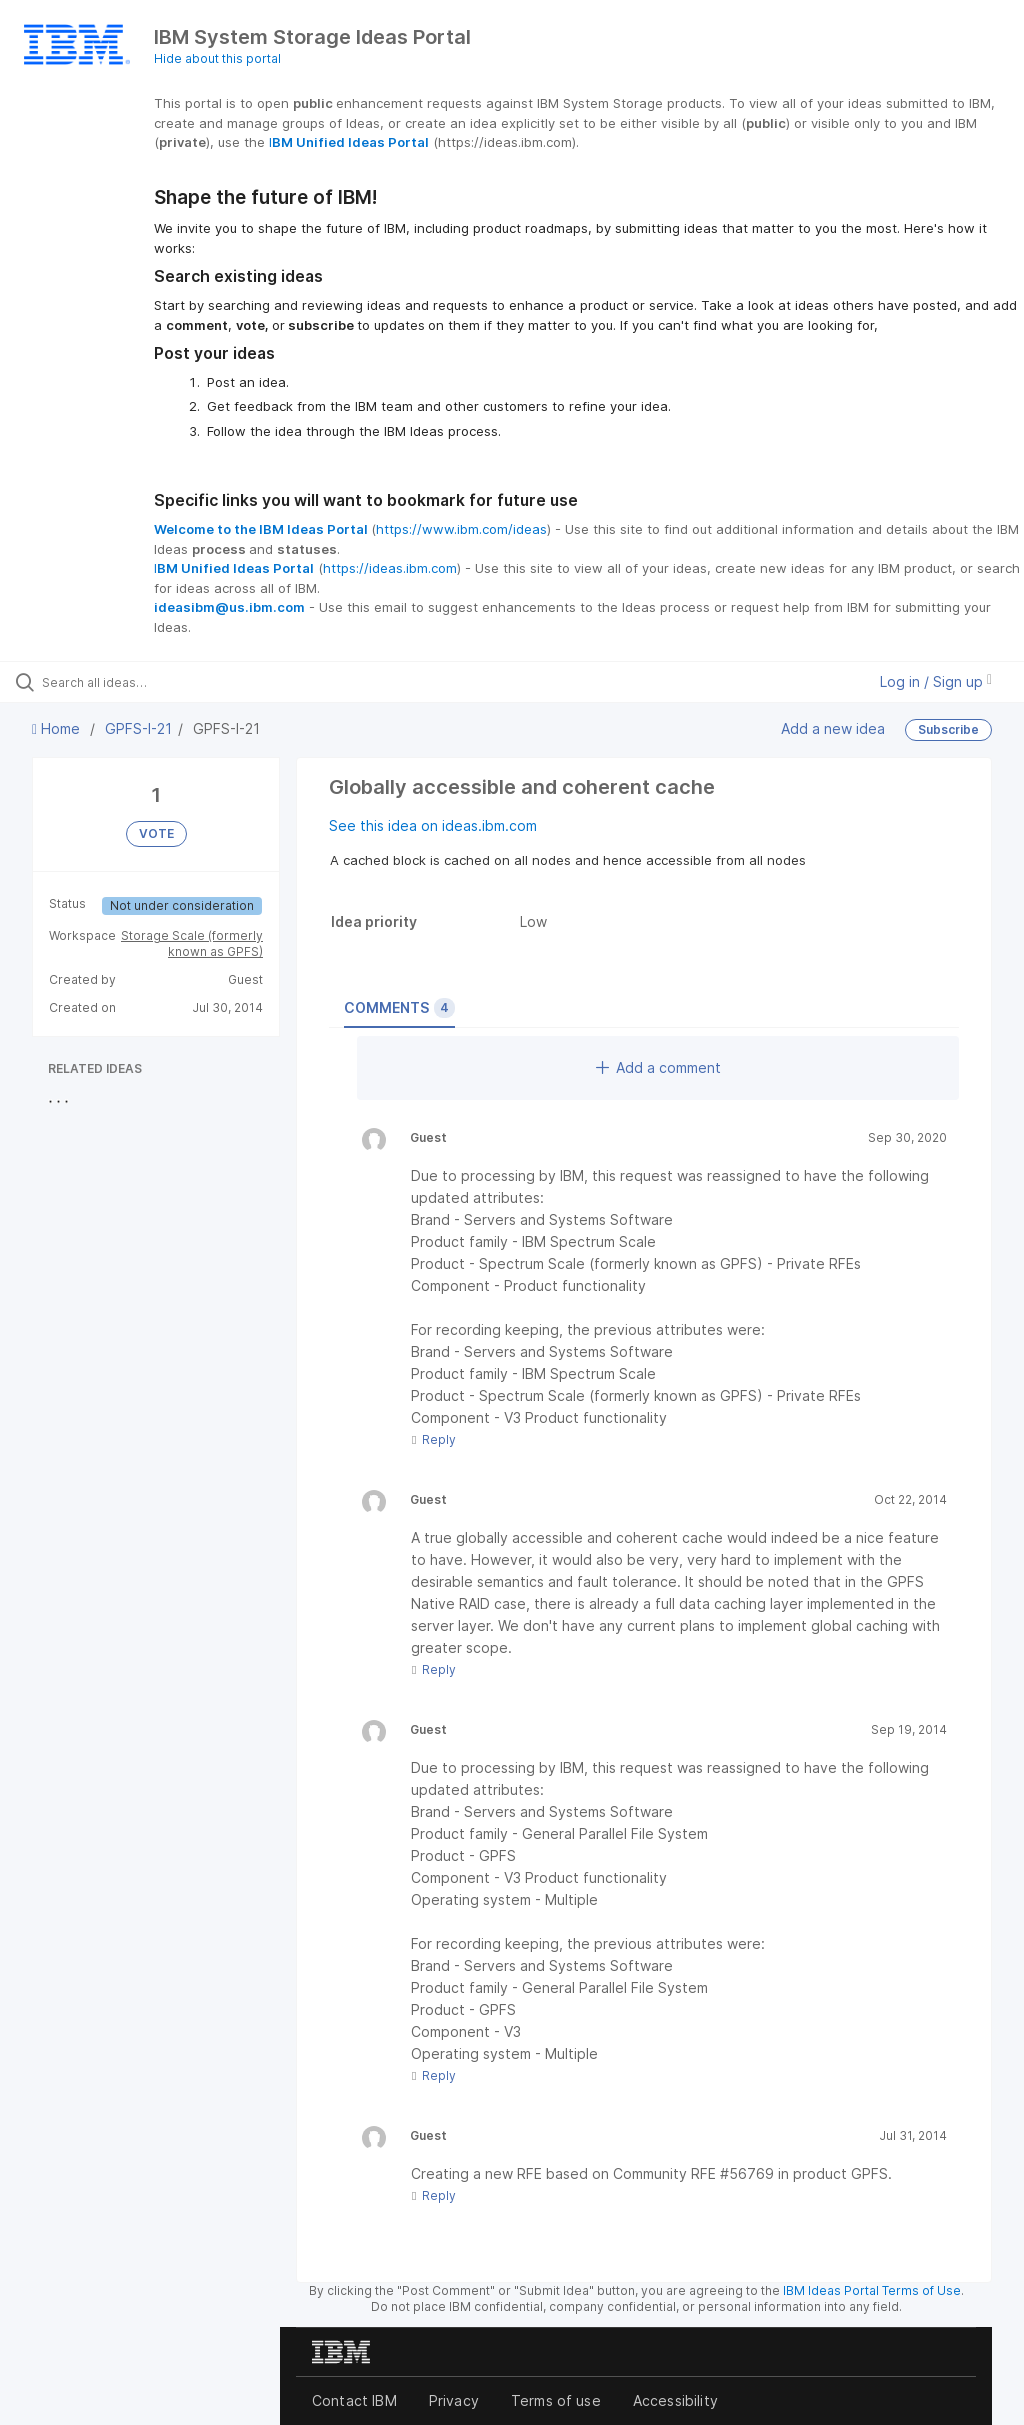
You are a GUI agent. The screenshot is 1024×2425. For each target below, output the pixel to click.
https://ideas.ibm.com (390, 568)
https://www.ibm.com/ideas (461, 529)
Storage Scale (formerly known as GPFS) (192, 943)
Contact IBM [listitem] (354, 2400)
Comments (399, 1008)
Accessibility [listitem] (675, 2400)
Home (58, 728)
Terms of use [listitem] (556, 2400)
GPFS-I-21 (138, 728)
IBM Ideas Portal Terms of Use (872, 2290)
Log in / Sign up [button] (936, 681)
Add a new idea (833, 728)
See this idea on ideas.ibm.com (433, 825)
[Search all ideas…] (135, 682)
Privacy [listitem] (454, 2400)
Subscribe (948, 729)
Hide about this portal (217, 58)
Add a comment (658, 1067)
